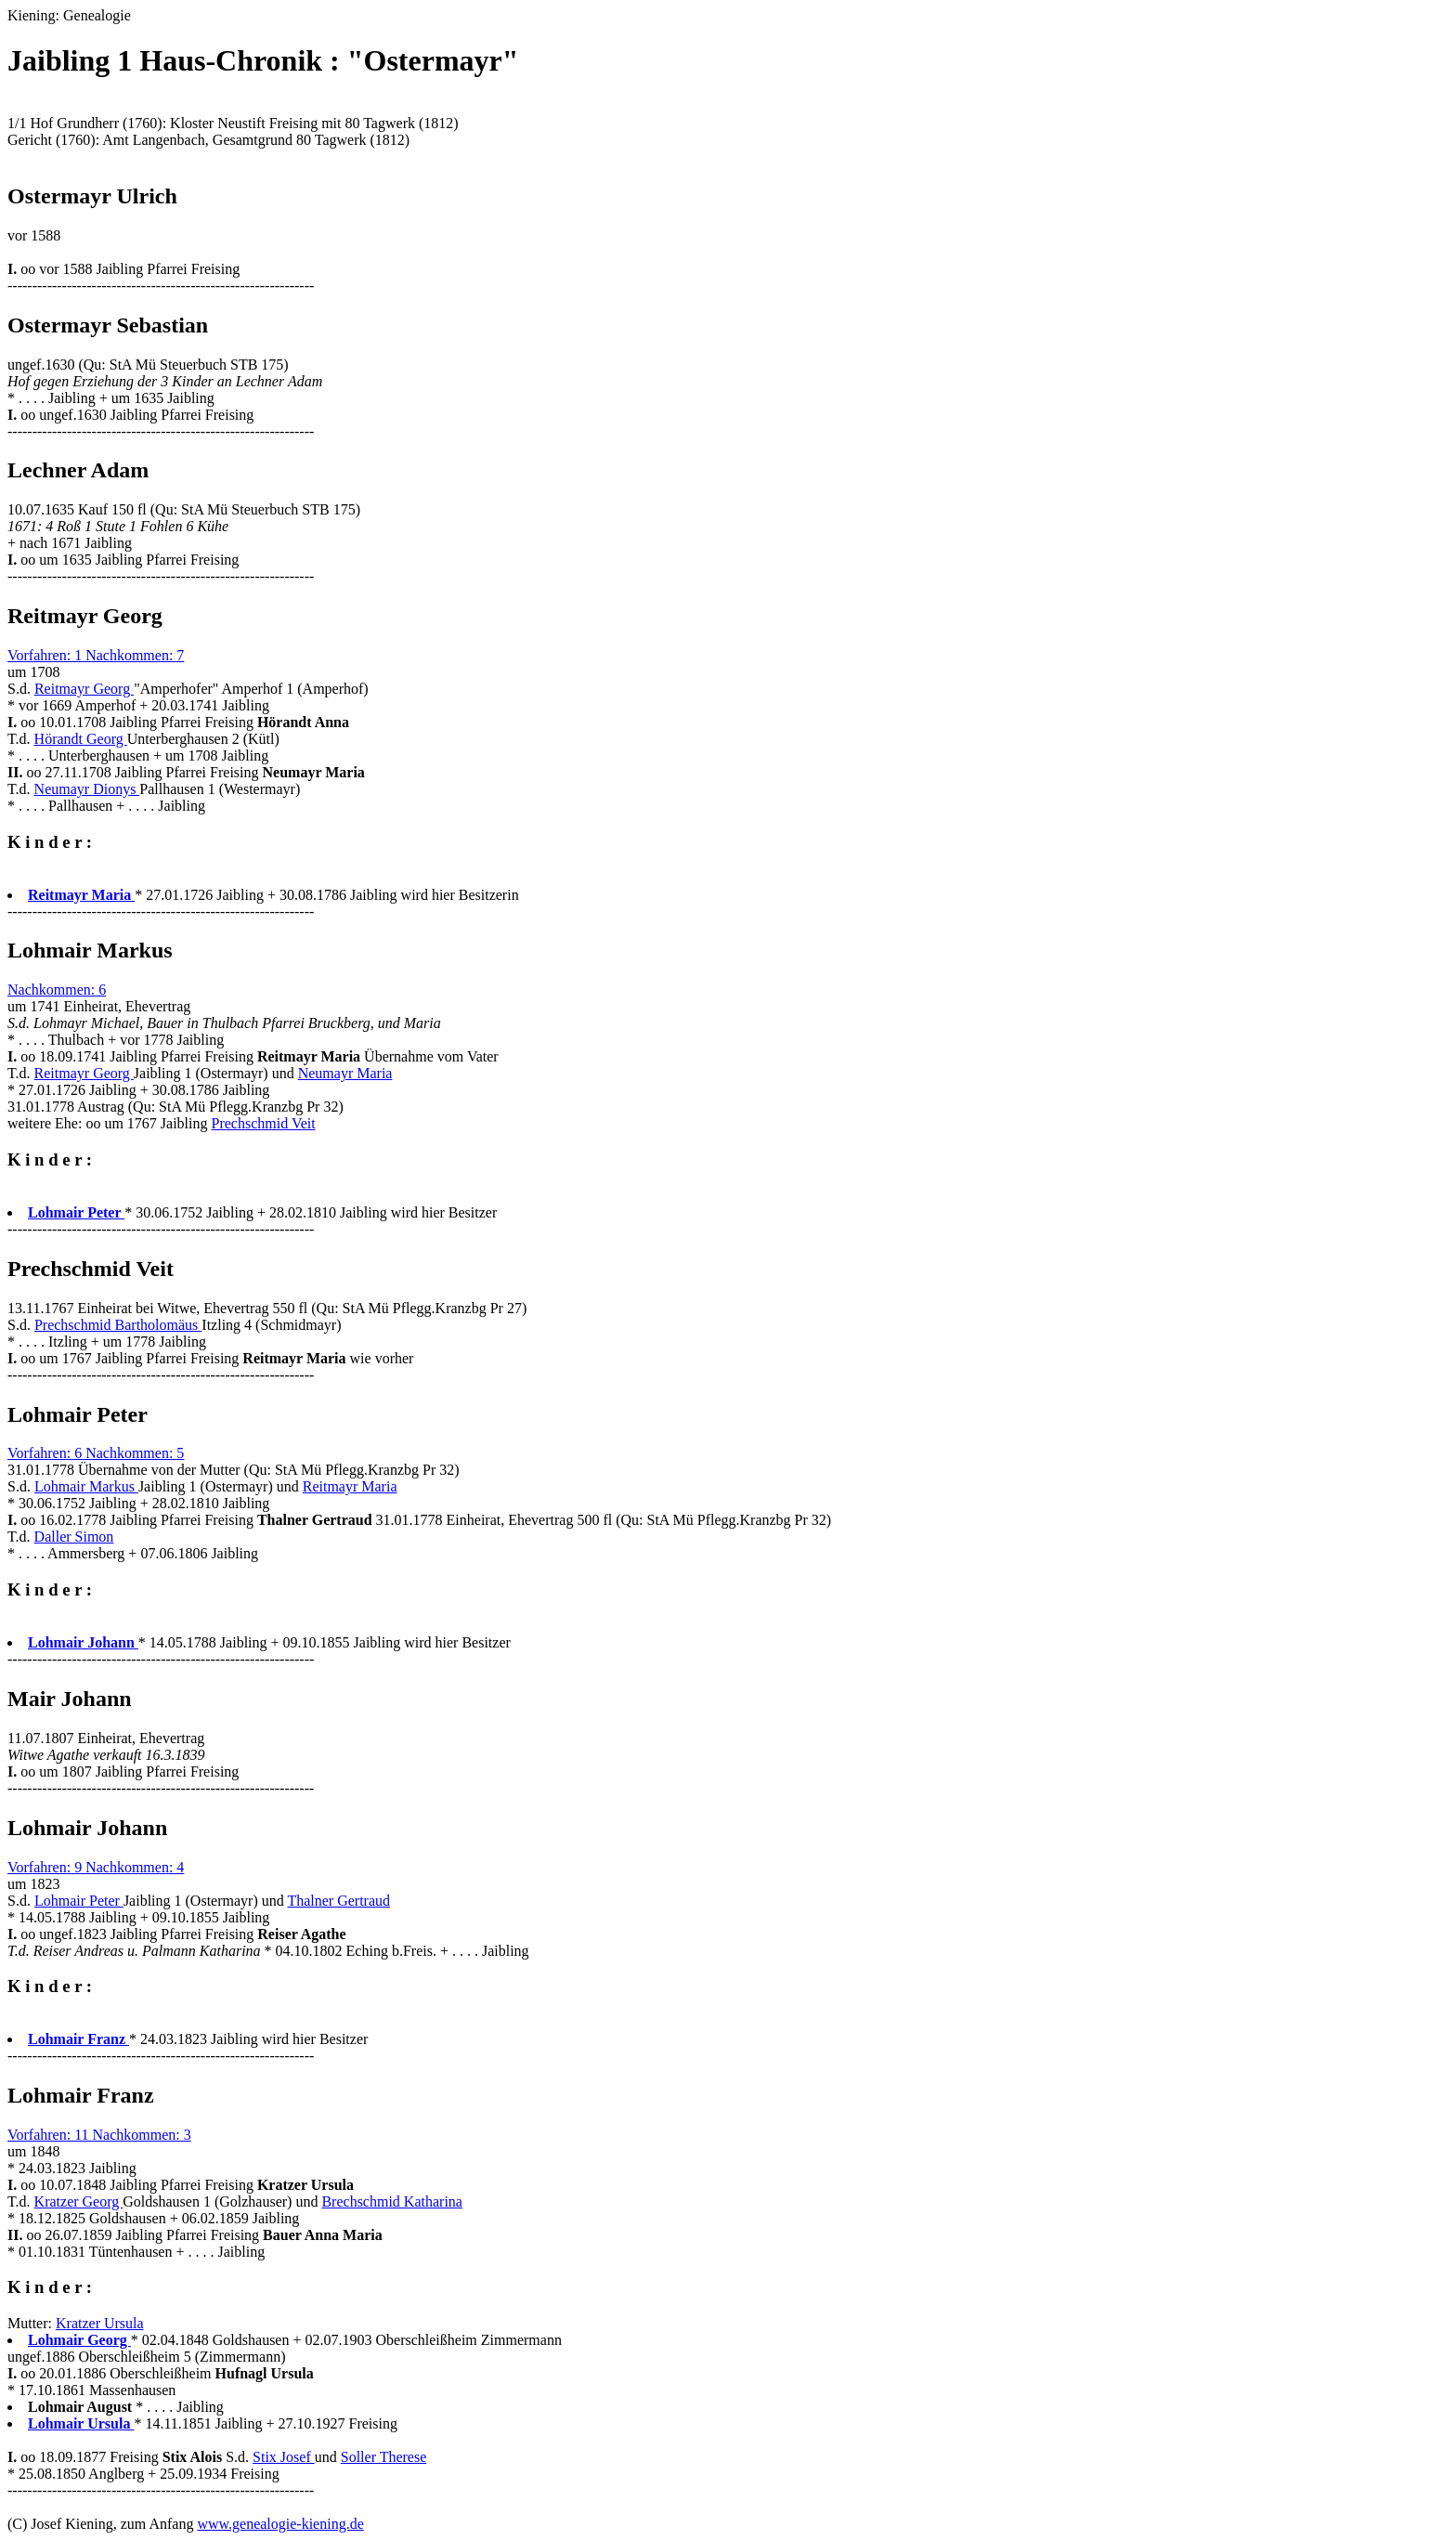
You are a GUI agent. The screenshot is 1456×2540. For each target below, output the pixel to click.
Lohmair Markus (86, 1486)
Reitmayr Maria (350, 1486)
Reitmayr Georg (84, 689)
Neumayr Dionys (87, 789)
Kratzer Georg (79, 2201)
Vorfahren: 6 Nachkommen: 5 (95, 1453)
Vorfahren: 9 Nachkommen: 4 (95, 1867)
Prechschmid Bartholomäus (118, 1325)
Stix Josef (284, 2457)
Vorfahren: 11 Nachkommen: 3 (99, 2135)
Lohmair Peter (79, 1900)
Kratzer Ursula (100, 2323)
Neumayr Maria (345, 1073)
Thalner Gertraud (338, 1900)
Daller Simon (74, 1536)
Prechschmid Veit (264, 1123)
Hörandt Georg (80, 739)
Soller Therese (384, 2457)
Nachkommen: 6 (56, 989)
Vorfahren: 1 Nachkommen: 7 (95, 655)
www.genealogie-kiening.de (280, 2524)
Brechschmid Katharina (391, 2201)
